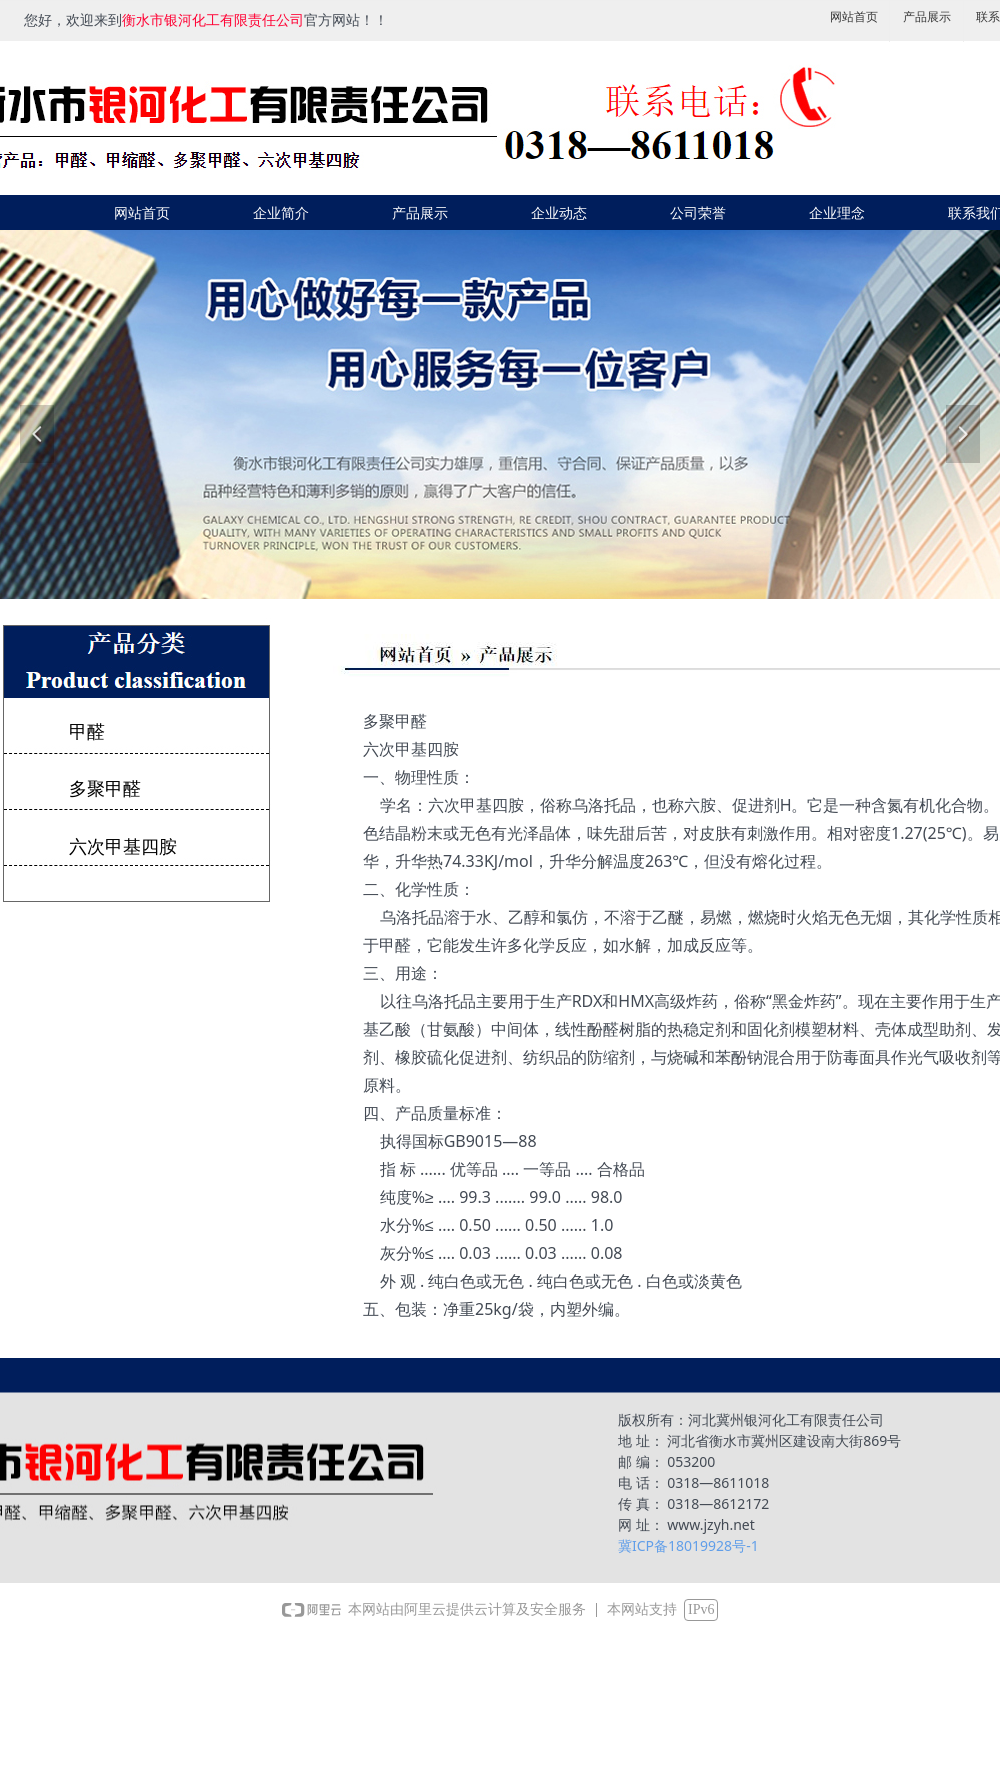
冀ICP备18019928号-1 (688, 1545)
